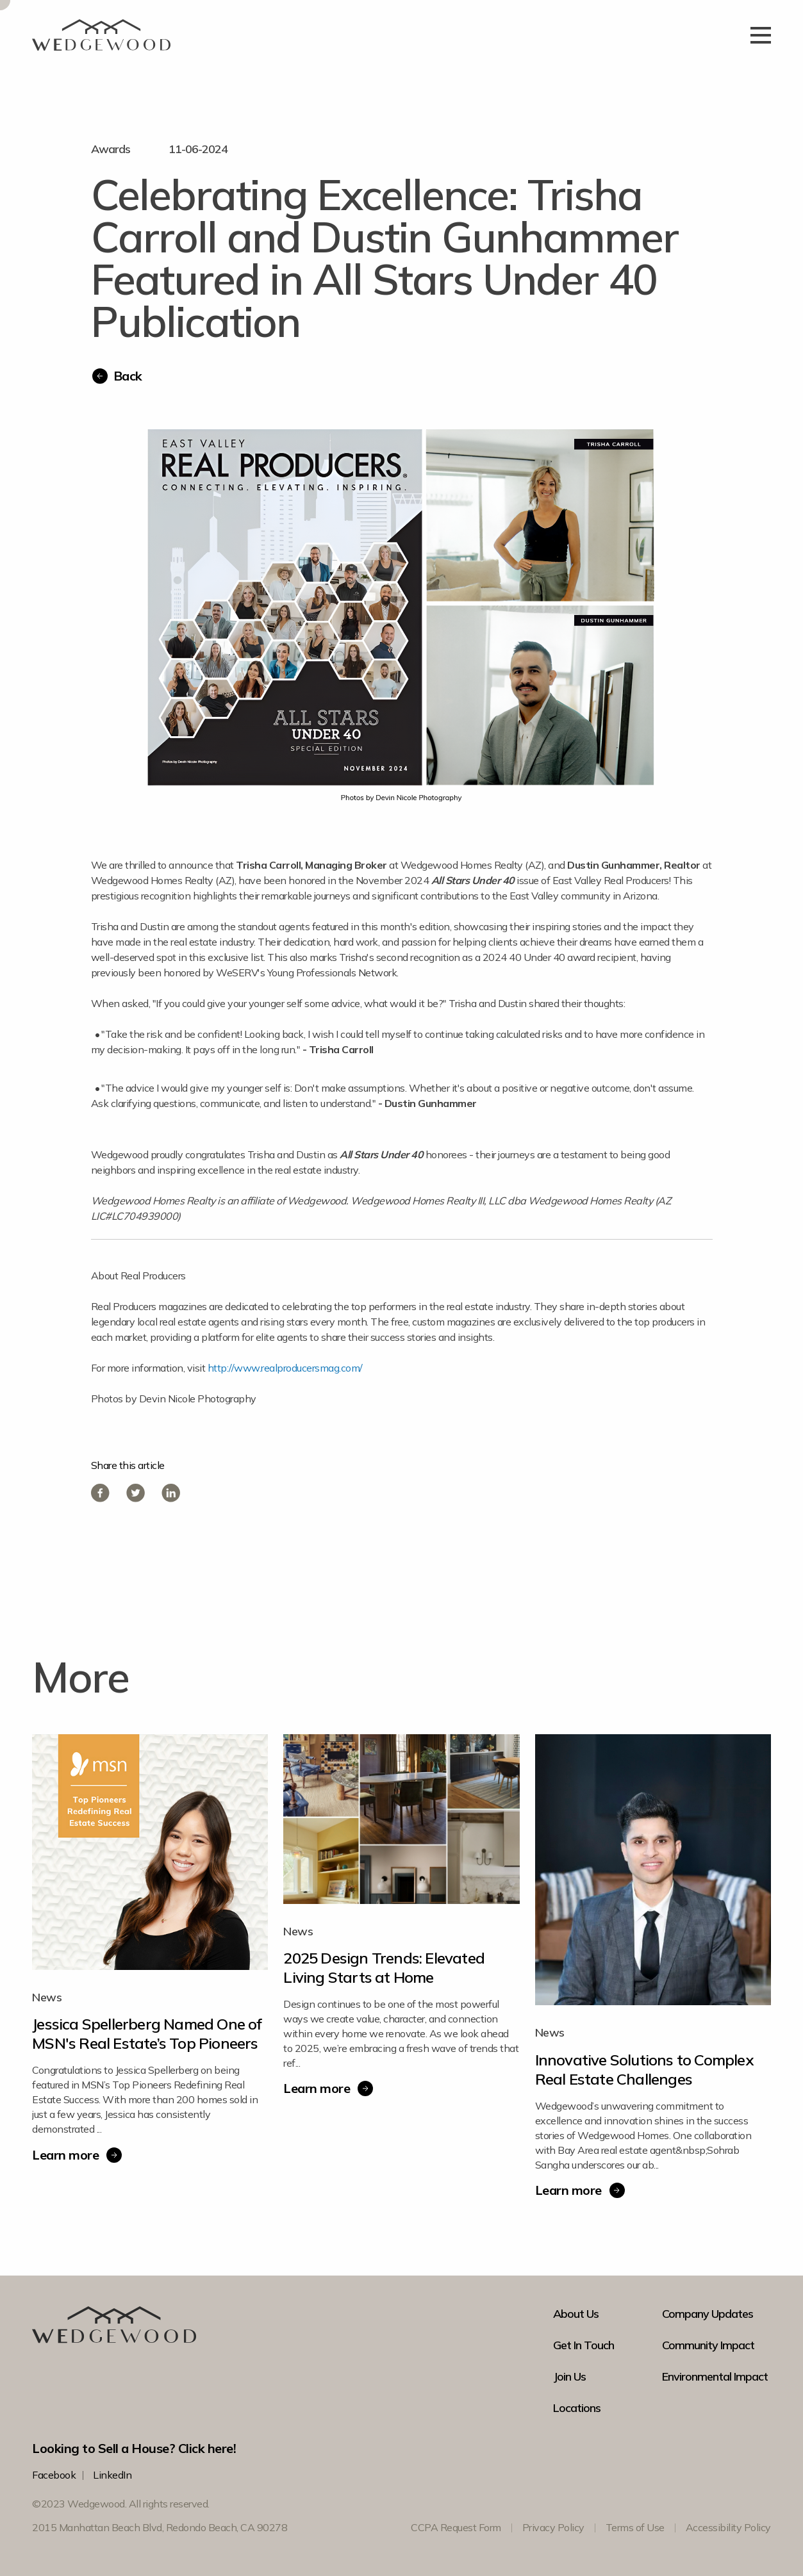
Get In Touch (583, 2345)
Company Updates (707, 2314)
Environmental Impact (715, 2377)
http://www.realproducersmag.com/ (285, 1367)
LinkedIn (112, 2474)
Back (127, 376)
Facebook (54, 2474)
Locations (576, 2408)
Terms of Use (635, 2527)
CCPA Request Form (456, 2527)
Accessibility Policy (728, 2527)
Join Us (569, 2377)
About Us (576, 2314)
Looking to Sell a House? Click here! (134, 2448)
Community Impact (708, 2345)
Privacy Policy (553, 2527)
